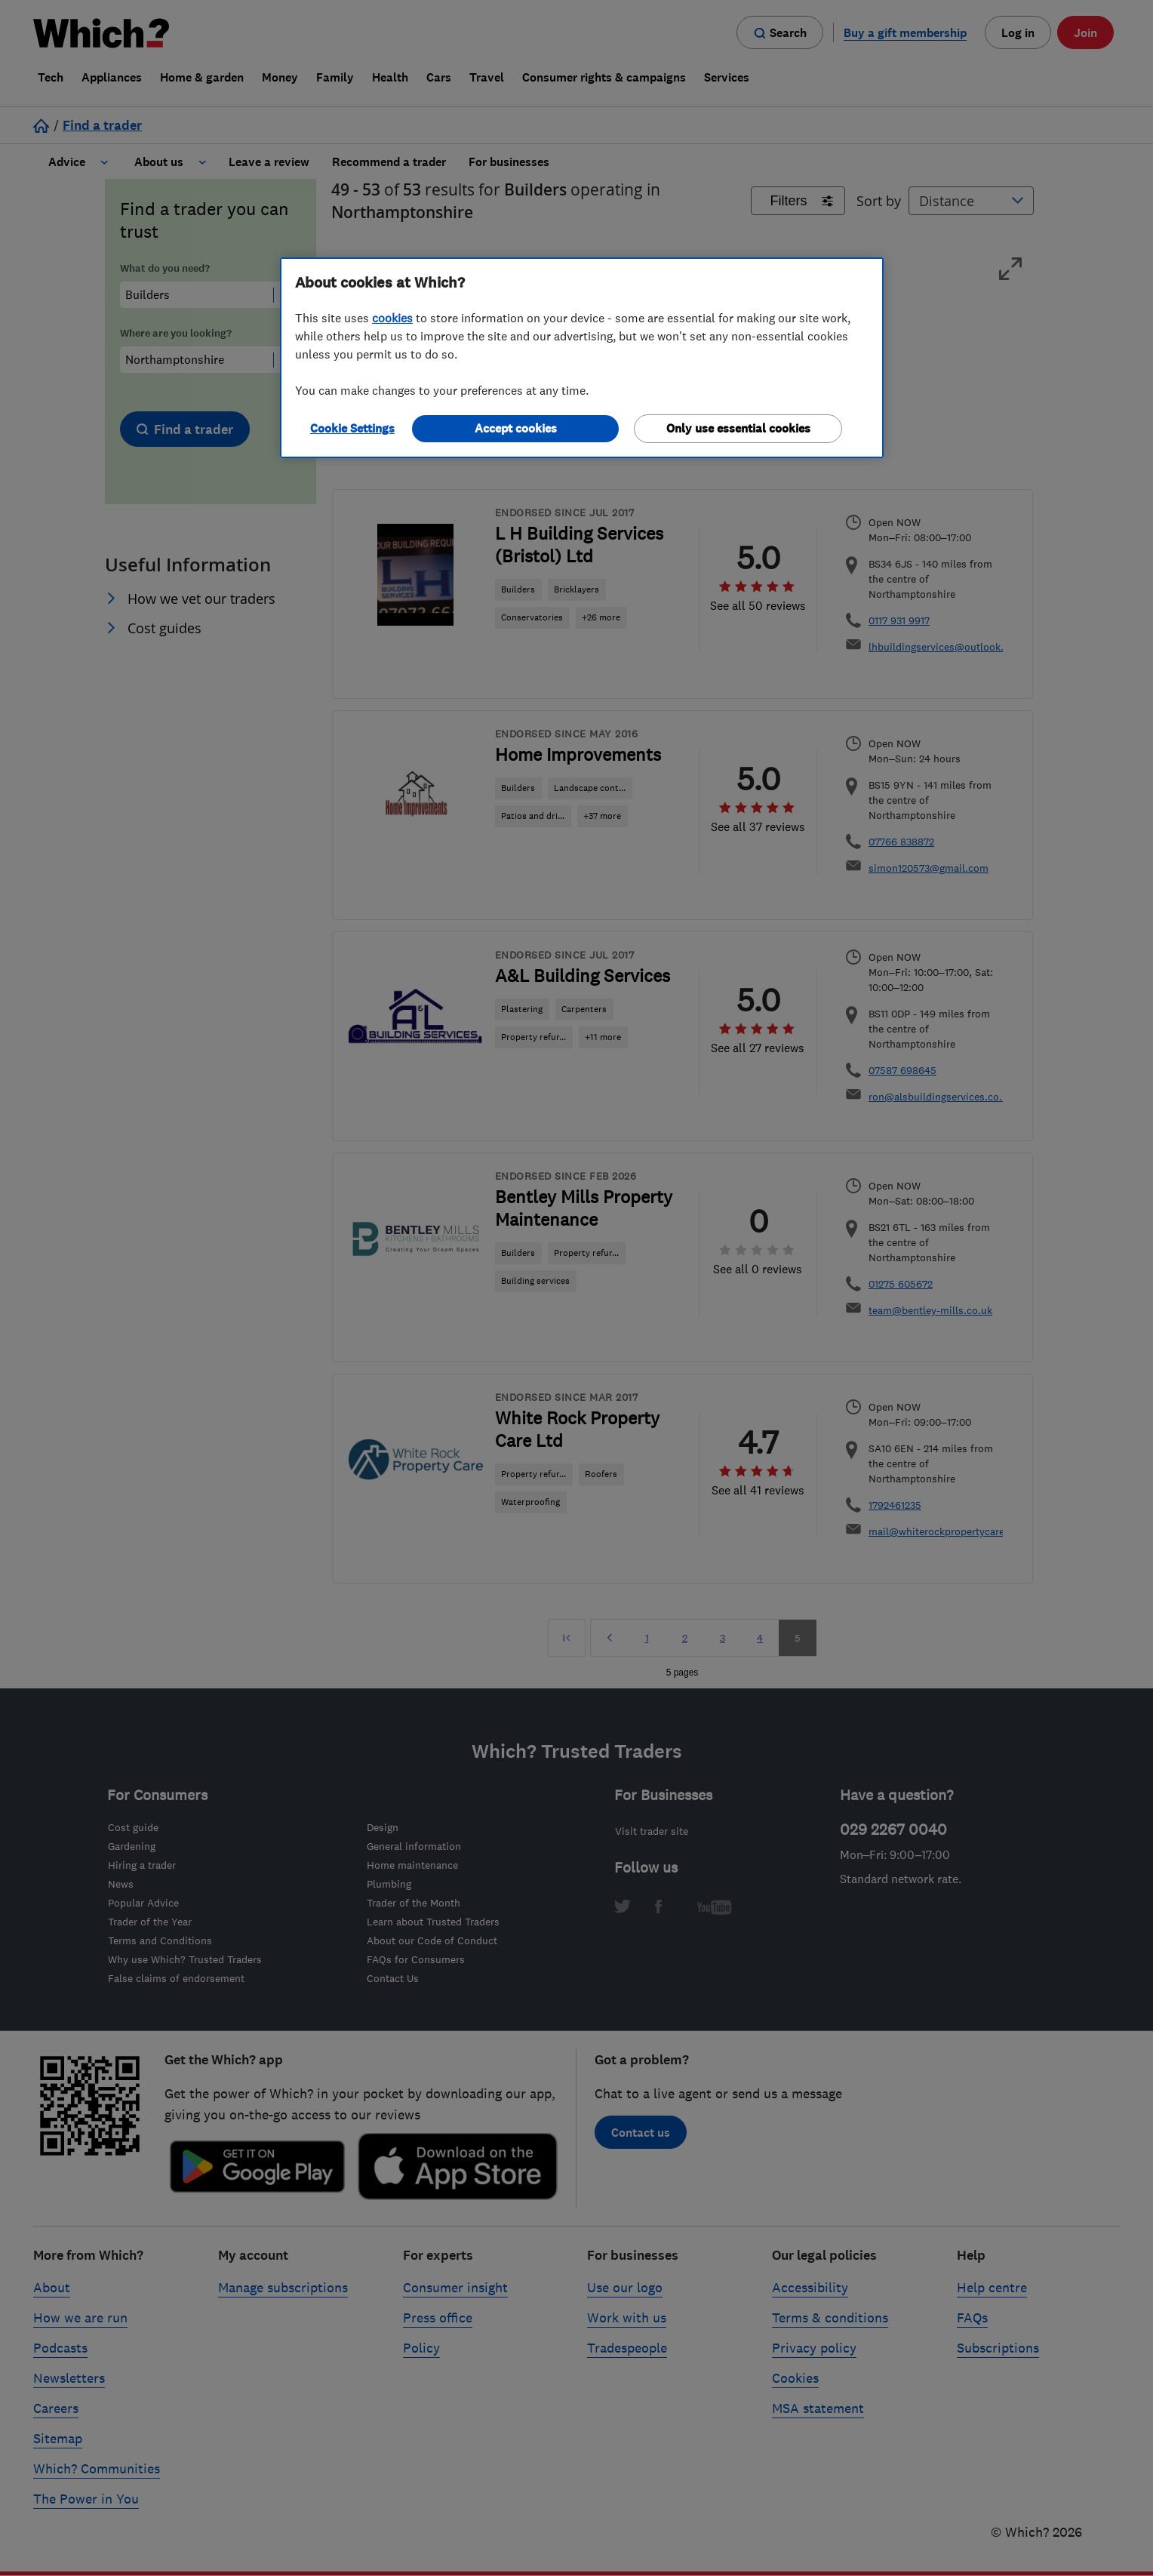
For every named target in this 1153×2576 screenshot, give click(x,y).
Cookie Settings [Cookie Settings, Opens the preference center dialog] (352, 428)
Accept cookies (516, 428)
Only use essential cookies (738, 428)
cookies (392, 317)
